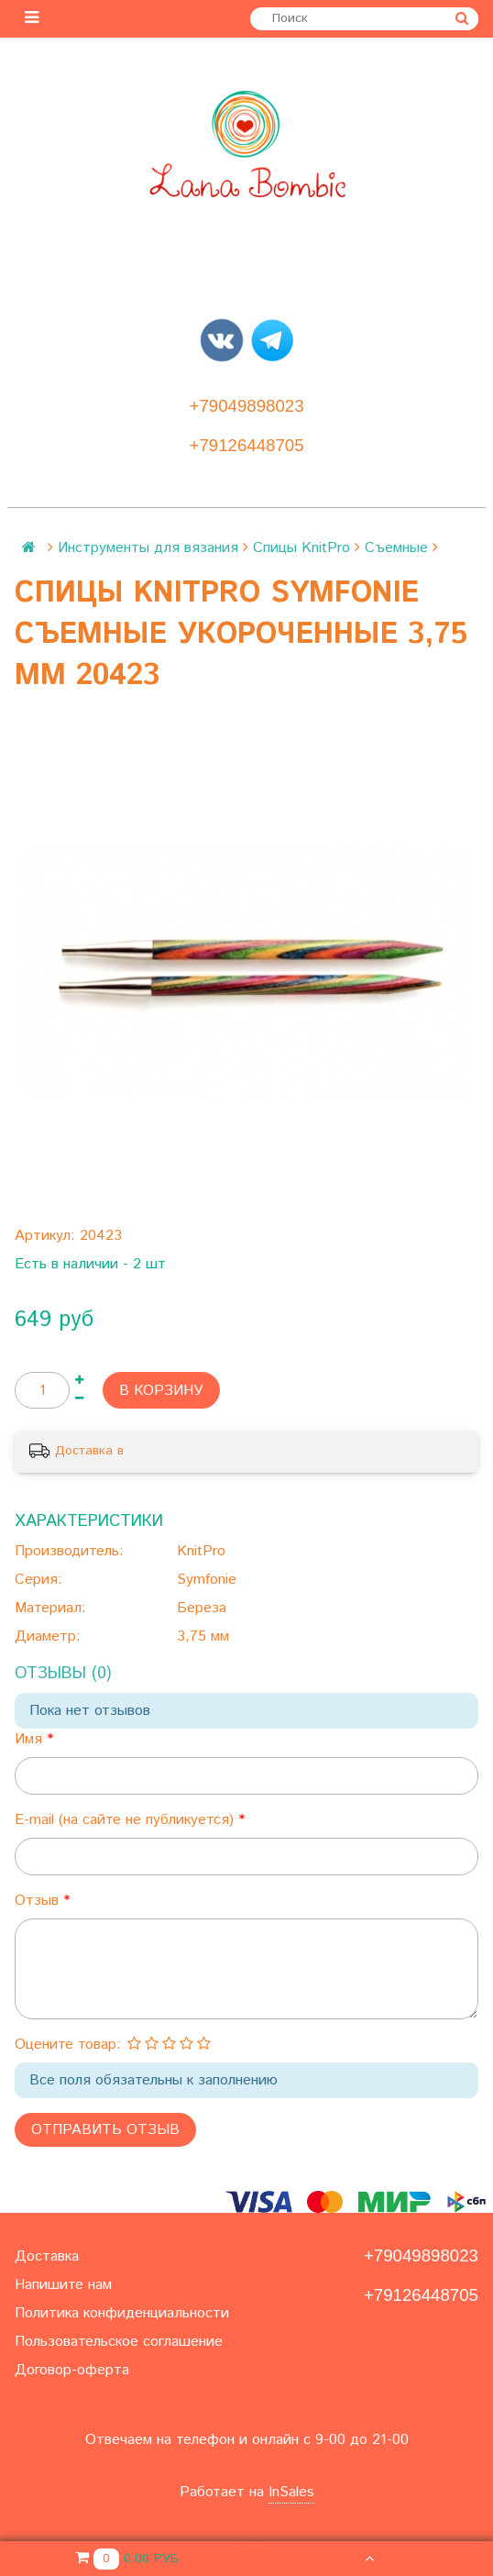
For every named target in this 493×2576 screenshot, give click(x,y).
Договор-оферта (72, 2370)
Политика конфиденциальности (122, 2313)
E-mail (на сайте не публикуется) (126, 1819)
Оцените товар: (68, 2044)
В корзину (161, 1390)
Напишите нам (63, 2284)
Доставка (47, 2256)
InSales (291, 2492)
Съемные (396, 547)
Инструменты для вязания (148, 547)
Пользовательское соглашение (119, 2341)
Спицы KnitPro (301, 547)
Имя (31, 1739)
